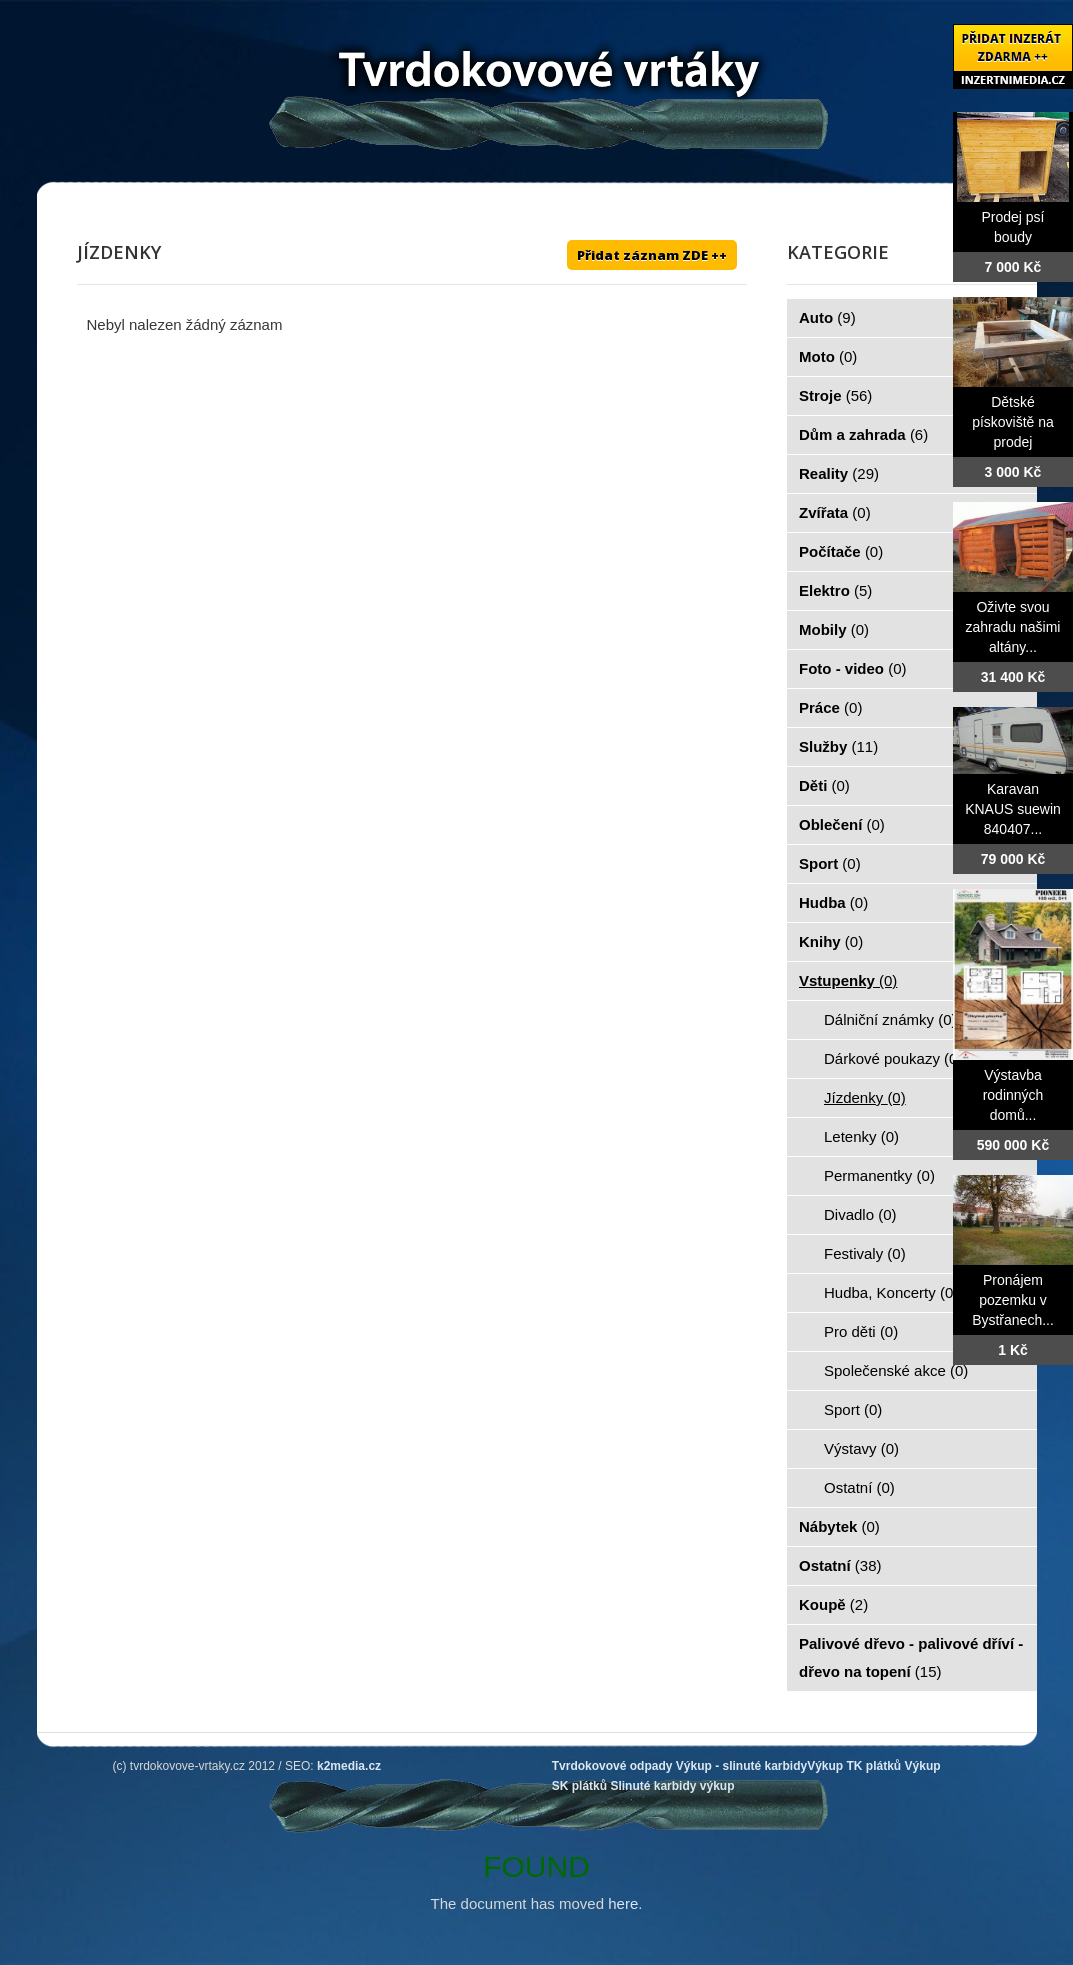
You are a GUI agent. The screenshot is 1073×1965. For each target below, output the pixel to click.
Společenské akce (896, 1370)
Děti (824, 785)
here (623, 1903)
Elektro (835, 590)
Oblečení (842, 824)
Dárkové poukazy (893, 1058)
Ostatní (859, 1487)
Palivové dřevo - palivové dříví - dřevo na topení (911, 1657)
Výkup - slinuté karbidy (741, 1766)
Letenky (861, 1136)
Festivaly (865, 1253)
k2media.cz (349, 1766)
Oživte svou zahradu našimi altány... (1013, 627)
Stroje (835, 395)
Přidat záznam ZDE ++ (652, 255)
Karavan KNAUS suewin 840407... (1013, 809)
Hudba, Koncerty (891, 1292)
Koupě (833, 1604)
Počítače (841, 551)
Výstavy (861, 1448)
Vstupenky (848, 980)
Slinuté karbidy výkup (672, 1786)
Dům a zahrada (863, 434)
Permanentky (879, 1175)
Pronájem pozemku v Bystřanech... (1013, 1300)
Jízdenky (865, 1097)
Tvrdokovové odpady (612, 1766)
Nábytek (839, 1526)
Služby (838, 746)
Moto (828, 356)
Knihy (831, 941)
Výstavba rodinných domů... (1013, 1095)
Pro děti (861, 1331)
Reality (839, 473)
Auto (827, 317)
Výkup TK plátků (854, 1766)
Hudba (833, 902)
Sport (830, 863)
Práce (830, 707)
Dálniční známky (890, 1019)
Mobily (834, 629)
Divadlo (860, 1214)
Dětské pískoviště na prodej (1013, 422)
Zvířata (835, 512)
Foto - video (853, 668)
